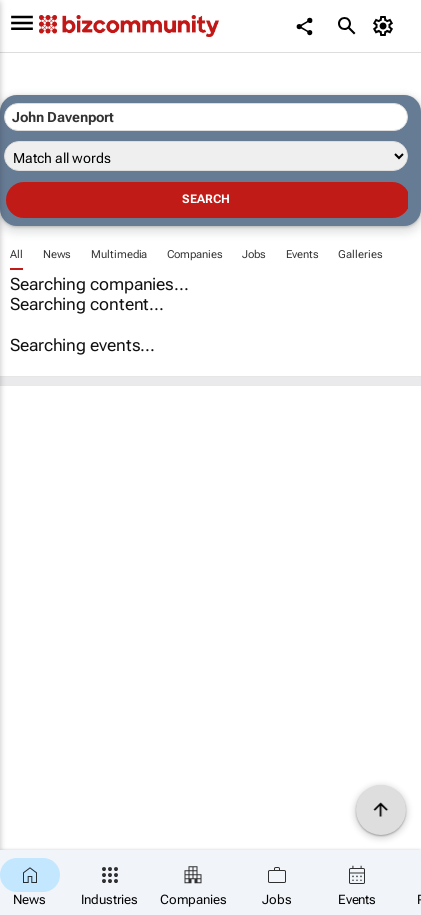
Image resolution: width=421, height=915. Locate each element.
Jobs (254, 254)
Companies (194, 254)
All (16, 254)
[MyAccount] (386, 26)
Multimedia (119, 254)
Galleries (360, 254)
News (57, 254)
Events (302, 254)
